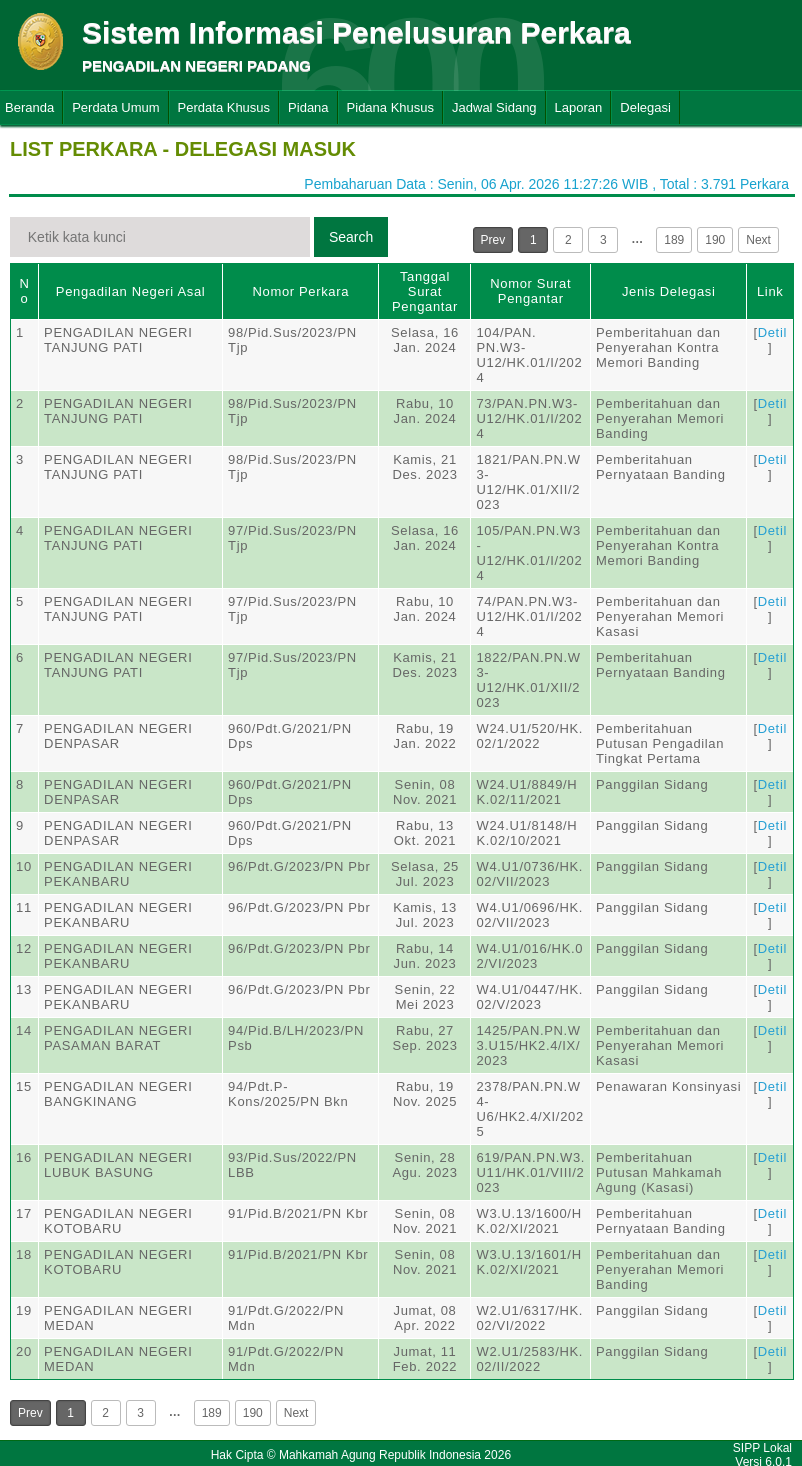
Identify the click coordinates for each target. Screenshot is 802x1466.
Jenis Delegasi (669, 291)
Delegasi (645, 107)
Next (758, 240)
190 (715, 240)
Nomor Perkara (300, 291)
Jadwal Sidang (494, 107)
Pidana (308, 107)
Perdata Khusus (224, 107)
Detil (772, 332)
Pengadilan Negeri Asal (130, 291)
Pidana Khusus (390, 107)
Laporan (579, 107)
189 (674, 240)
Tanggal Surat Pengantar (425, 291)
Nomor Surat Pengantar (530, 291)
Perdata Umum (115, 107)
